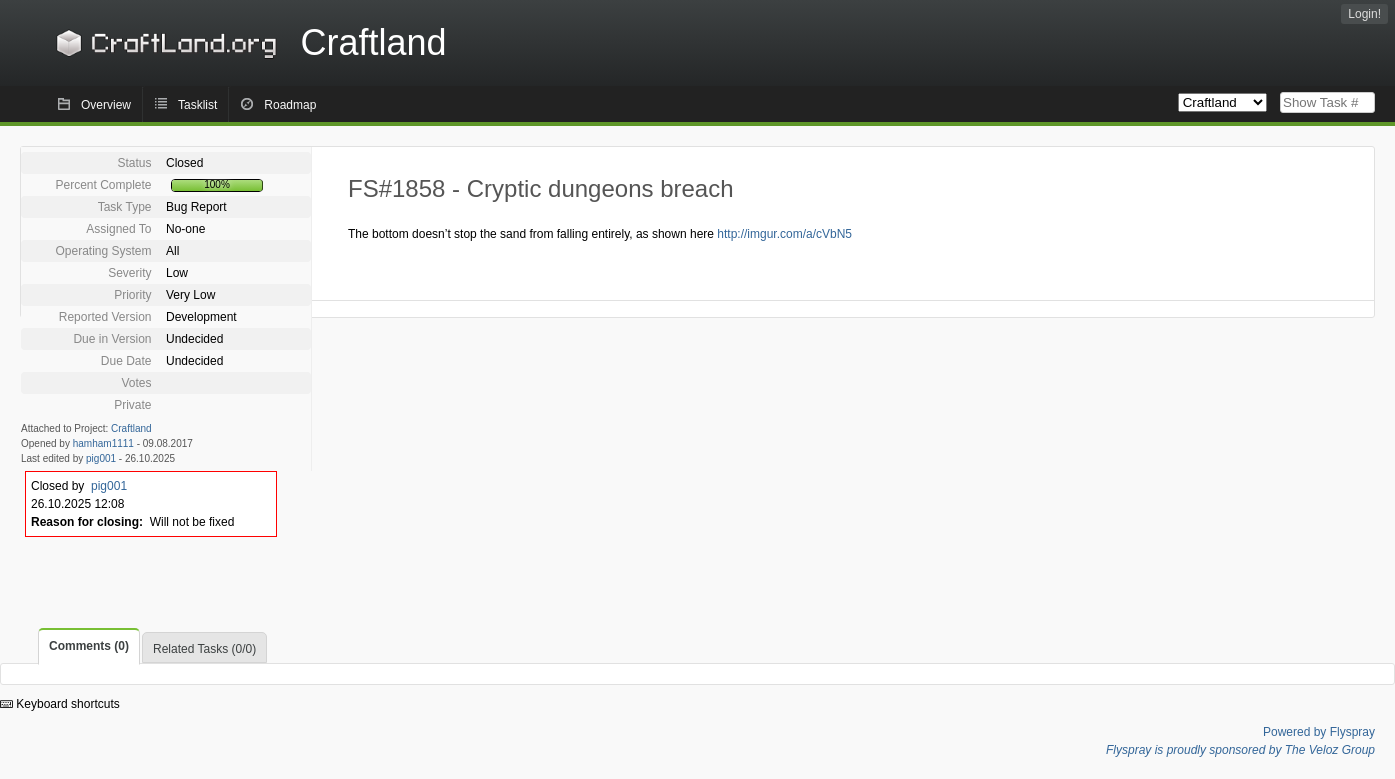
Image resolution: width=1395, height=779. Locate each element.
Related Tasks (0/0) (204, 649)
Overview (106, 105)
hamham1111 (103, 443)
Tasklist (197, 105)
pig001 (101, 458)
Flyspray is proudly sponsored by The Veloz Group (1240, 750)
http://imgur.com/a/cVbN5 (784, 234)
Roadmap (290, 105)
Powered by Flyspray (1319, 732)
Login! (1364, 14)
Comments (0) (89, 646)
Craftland (248, 42)
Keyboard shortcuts (60, 704)
